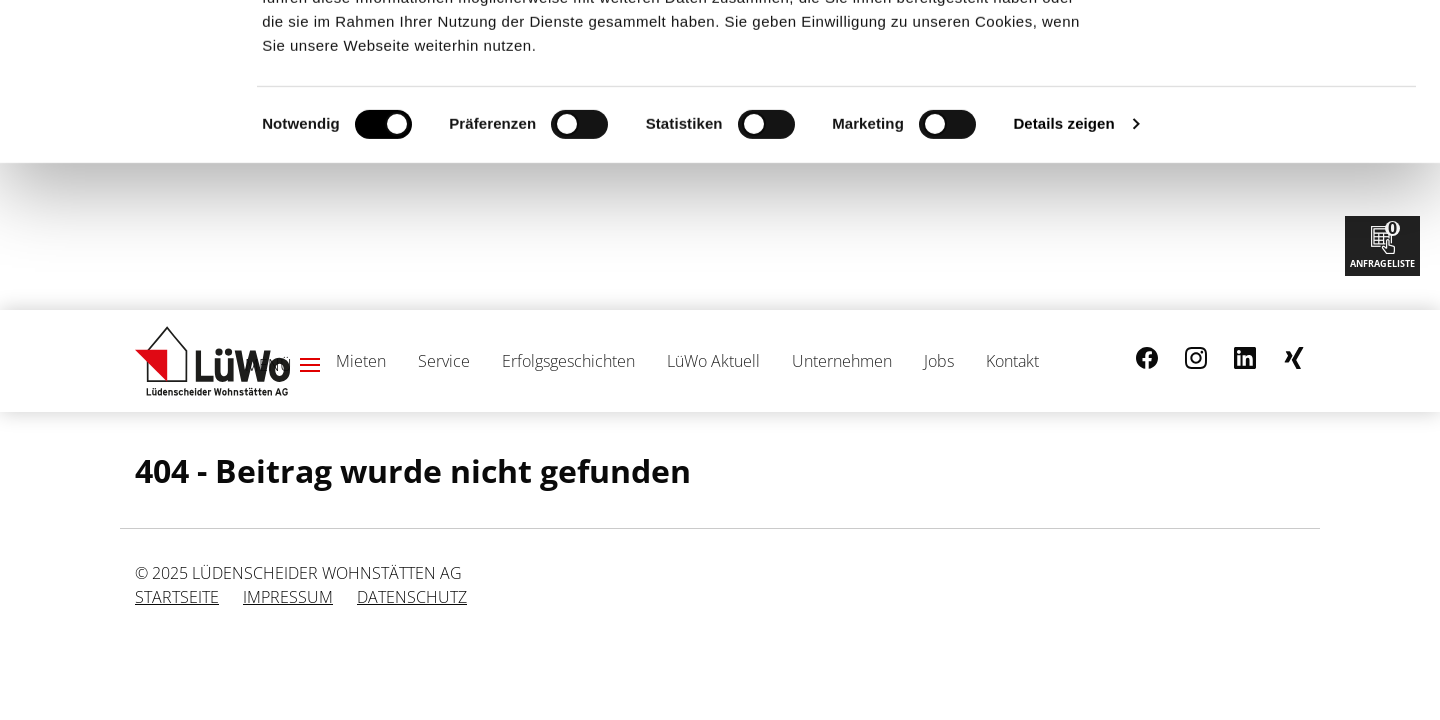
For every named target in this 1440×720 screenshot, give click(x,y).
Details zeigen (1063, 270)
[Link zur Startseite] (212, 361)
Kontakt (1012, 361)
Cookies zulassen (1273, 48)
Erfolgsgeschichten (568, 361)
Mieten (361, 361)
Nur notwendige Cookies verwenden (1273, 113)
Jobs (939, 361)
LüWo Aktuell (713, 361)
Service (444, 361)
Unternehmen (842, 361)
